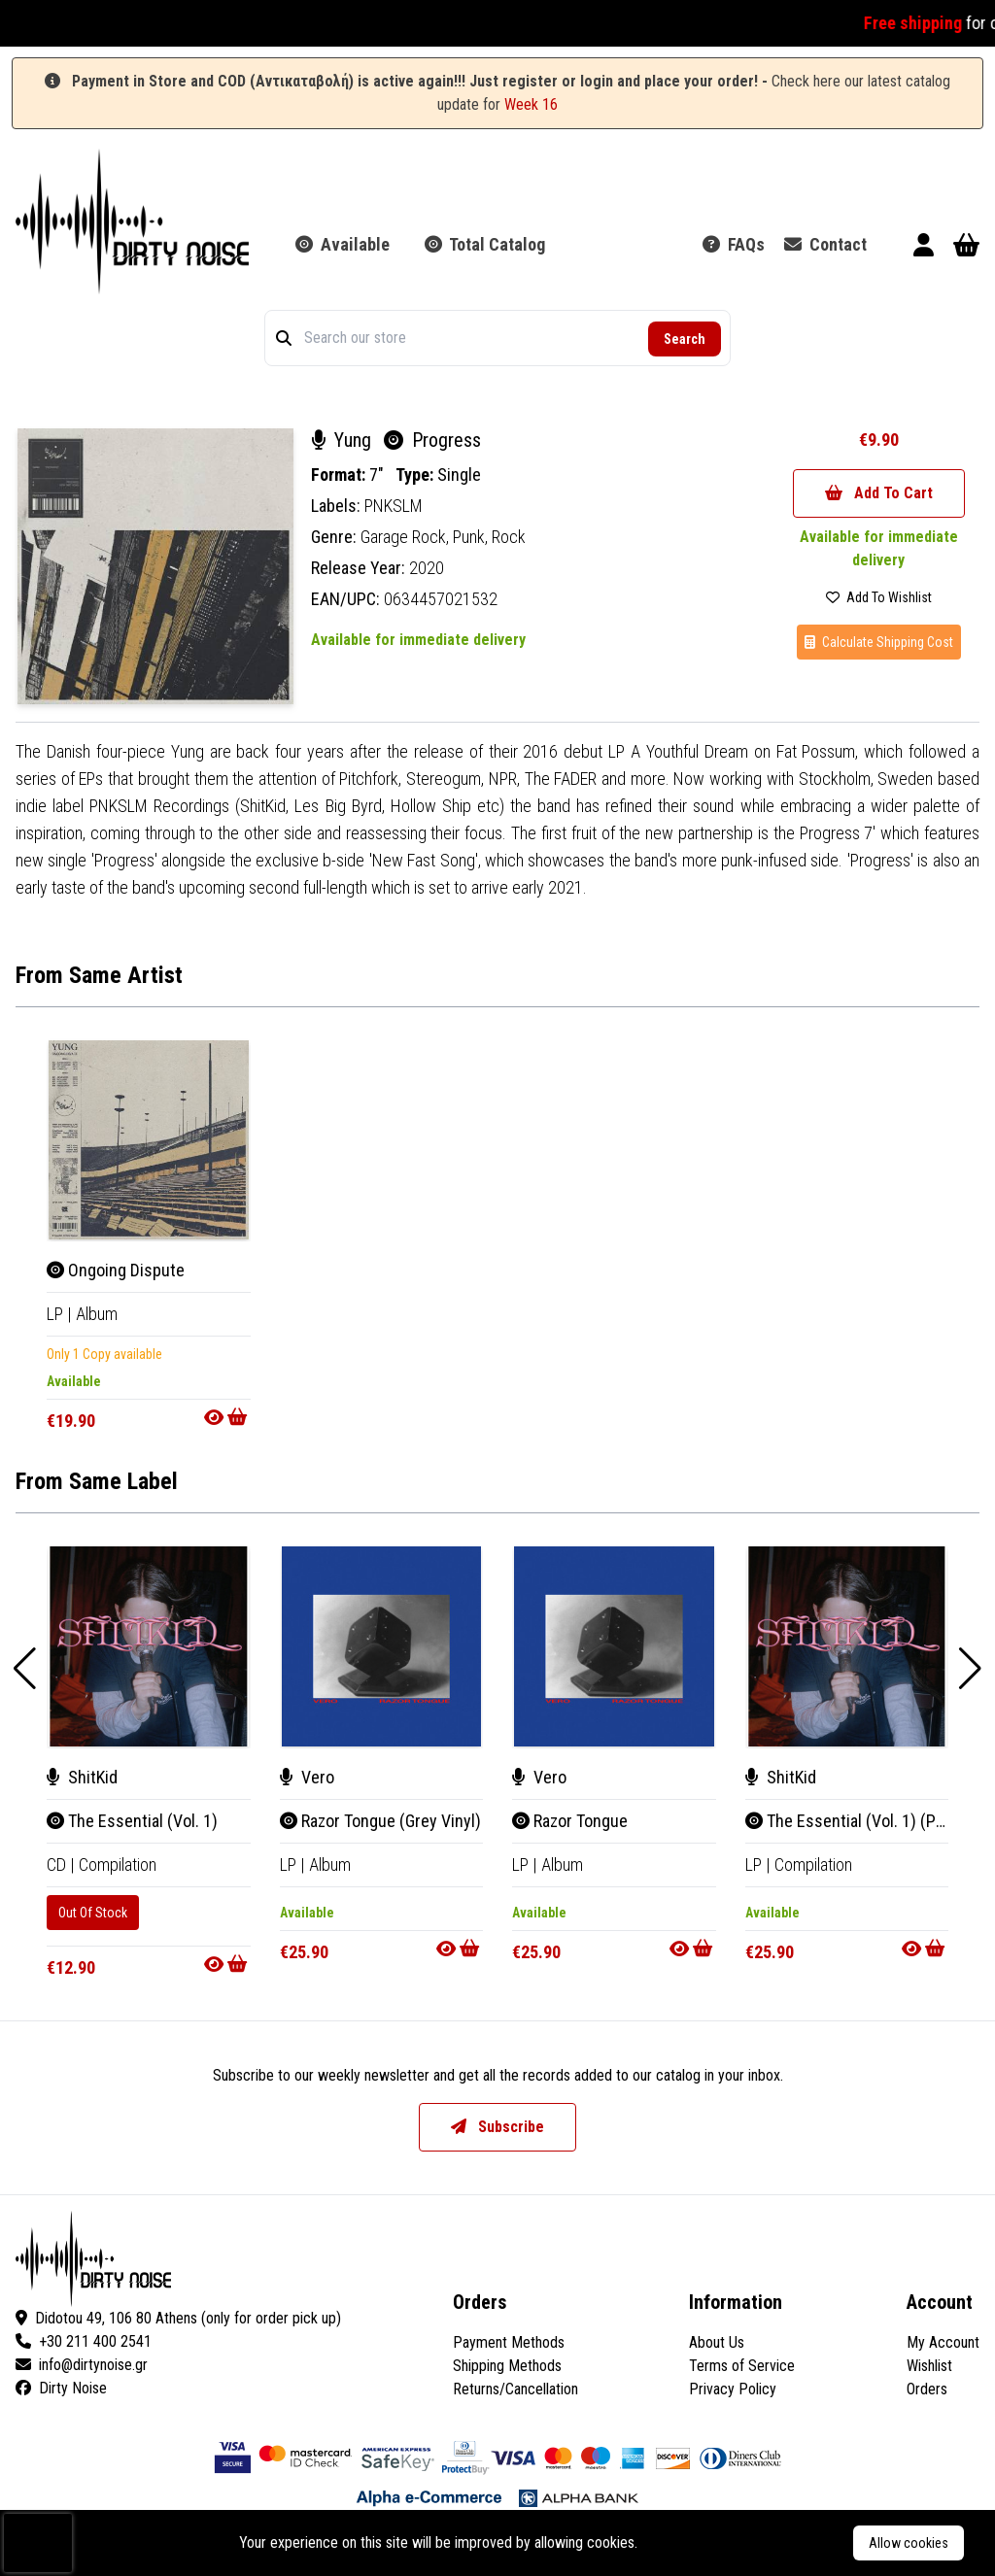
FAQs (734, 244)
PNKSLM (393, 505)
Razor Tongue (570, 1821)
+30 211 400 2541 (84, 2341)
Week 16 (531, 104)
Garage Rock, (406, 536)
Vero (307, 1777)
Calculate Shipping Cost (879, 642)
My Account (943, 2342)
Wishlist (929, 2365)
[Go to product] (227, 1417)
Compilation (117, 1864)
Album (97, 1314)
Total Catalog (485, 244)
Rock (509, 536)
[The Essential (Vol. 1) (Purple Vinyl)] (847, 1646)
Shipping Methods (507, 2365)
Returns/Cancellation (515, 2389)
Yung (343, 440)
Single (459, 474)
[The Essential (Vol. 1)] (149, 1646)
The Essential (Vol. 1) (132, 1821)
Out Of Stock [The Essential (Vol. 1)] (92, 1912)
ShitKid (82, 1777)
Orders (927, 2389)
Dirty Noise (61, 2388)
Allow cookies (908, 2543)
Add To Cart (879, 493)
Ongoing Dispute (116, 1270)
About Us (716, 2342)
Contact (825, 244)
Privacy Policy (732, 2389)
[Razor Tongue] (614, 1646)
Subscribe (497, 2127)
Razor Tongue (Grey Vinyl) (380, 1821)
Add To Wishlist (879, 597)
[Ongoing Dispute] (149, 1140)
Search (684, 339)
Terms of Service (742, 2365)
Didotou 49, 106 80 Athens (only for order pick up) (178, 2318)
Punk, (472, 536)
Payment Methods (509, 2342)
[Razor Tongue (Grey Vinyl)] (382, 1646)
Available (342, 244)
